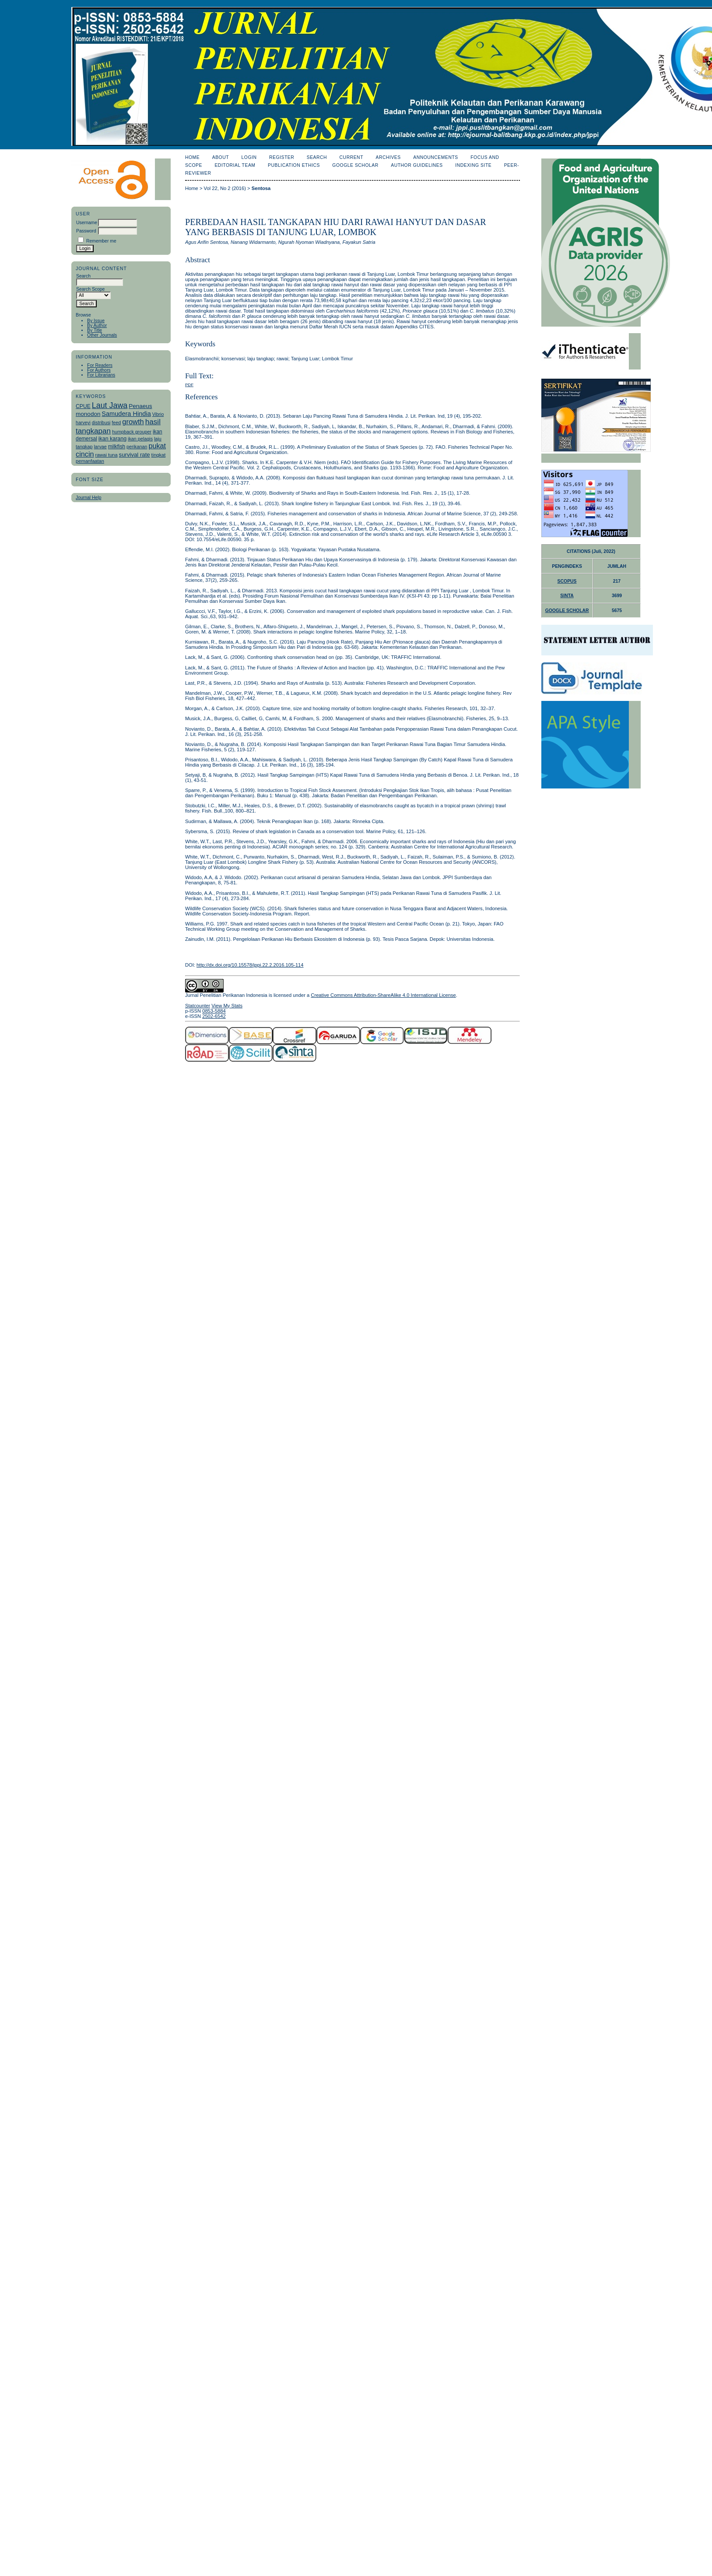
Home (192, 157)
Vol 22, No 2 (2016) (225, 188)
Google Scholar (355, 165)
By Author (97, 325)
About (220, 157)
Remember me (101, 241)
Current (351, 157)
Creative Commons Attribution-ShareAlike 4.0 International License (383, 995)
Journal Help (88, 497)
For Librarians (101, 375)
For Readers (99, 365)
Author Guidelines (417, 165)
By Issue (96, 320)
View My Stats (226, 1005)
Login (249, 157)
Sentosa (261, 188)
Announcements (435, 157)
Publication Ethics (294, 165)
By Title (94, 330)
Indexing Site (473, 165)
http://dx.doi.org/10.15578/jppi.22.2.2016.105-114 (249, 965)
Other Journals (102, 335)
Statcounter (197, 1005)
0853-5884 (214, 1011)
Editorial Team (234, 165)
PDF (189, 384)
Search (317, 157)
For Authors (99, 370)
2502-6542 (214, 1016)
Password (86, 231)
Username (86, 222)
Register (281, 157)
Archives (387, 157)
